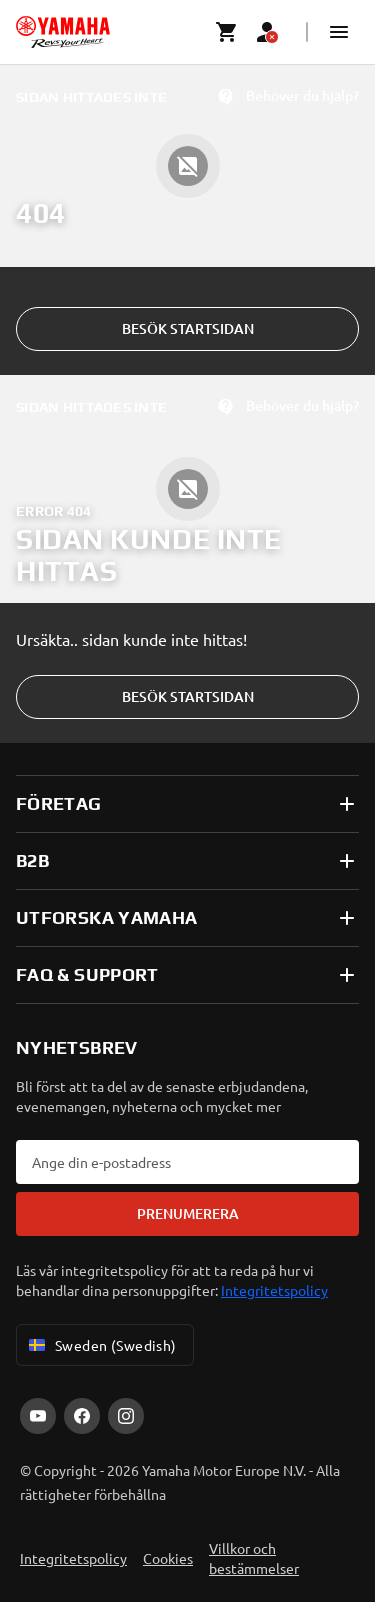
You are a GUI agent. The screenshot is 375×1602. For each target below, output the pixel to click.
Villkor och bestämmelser (254, 1558)
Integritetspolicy (274, 1290)
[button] (339, 32)
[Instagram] (126, 1416)
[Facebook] (82, 1416)
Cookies (168, 1558)
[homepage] (63, 32)
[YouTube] (38, 1416)
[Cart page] (227, 32)
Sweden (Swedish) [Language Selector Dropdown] (101, 1345)
